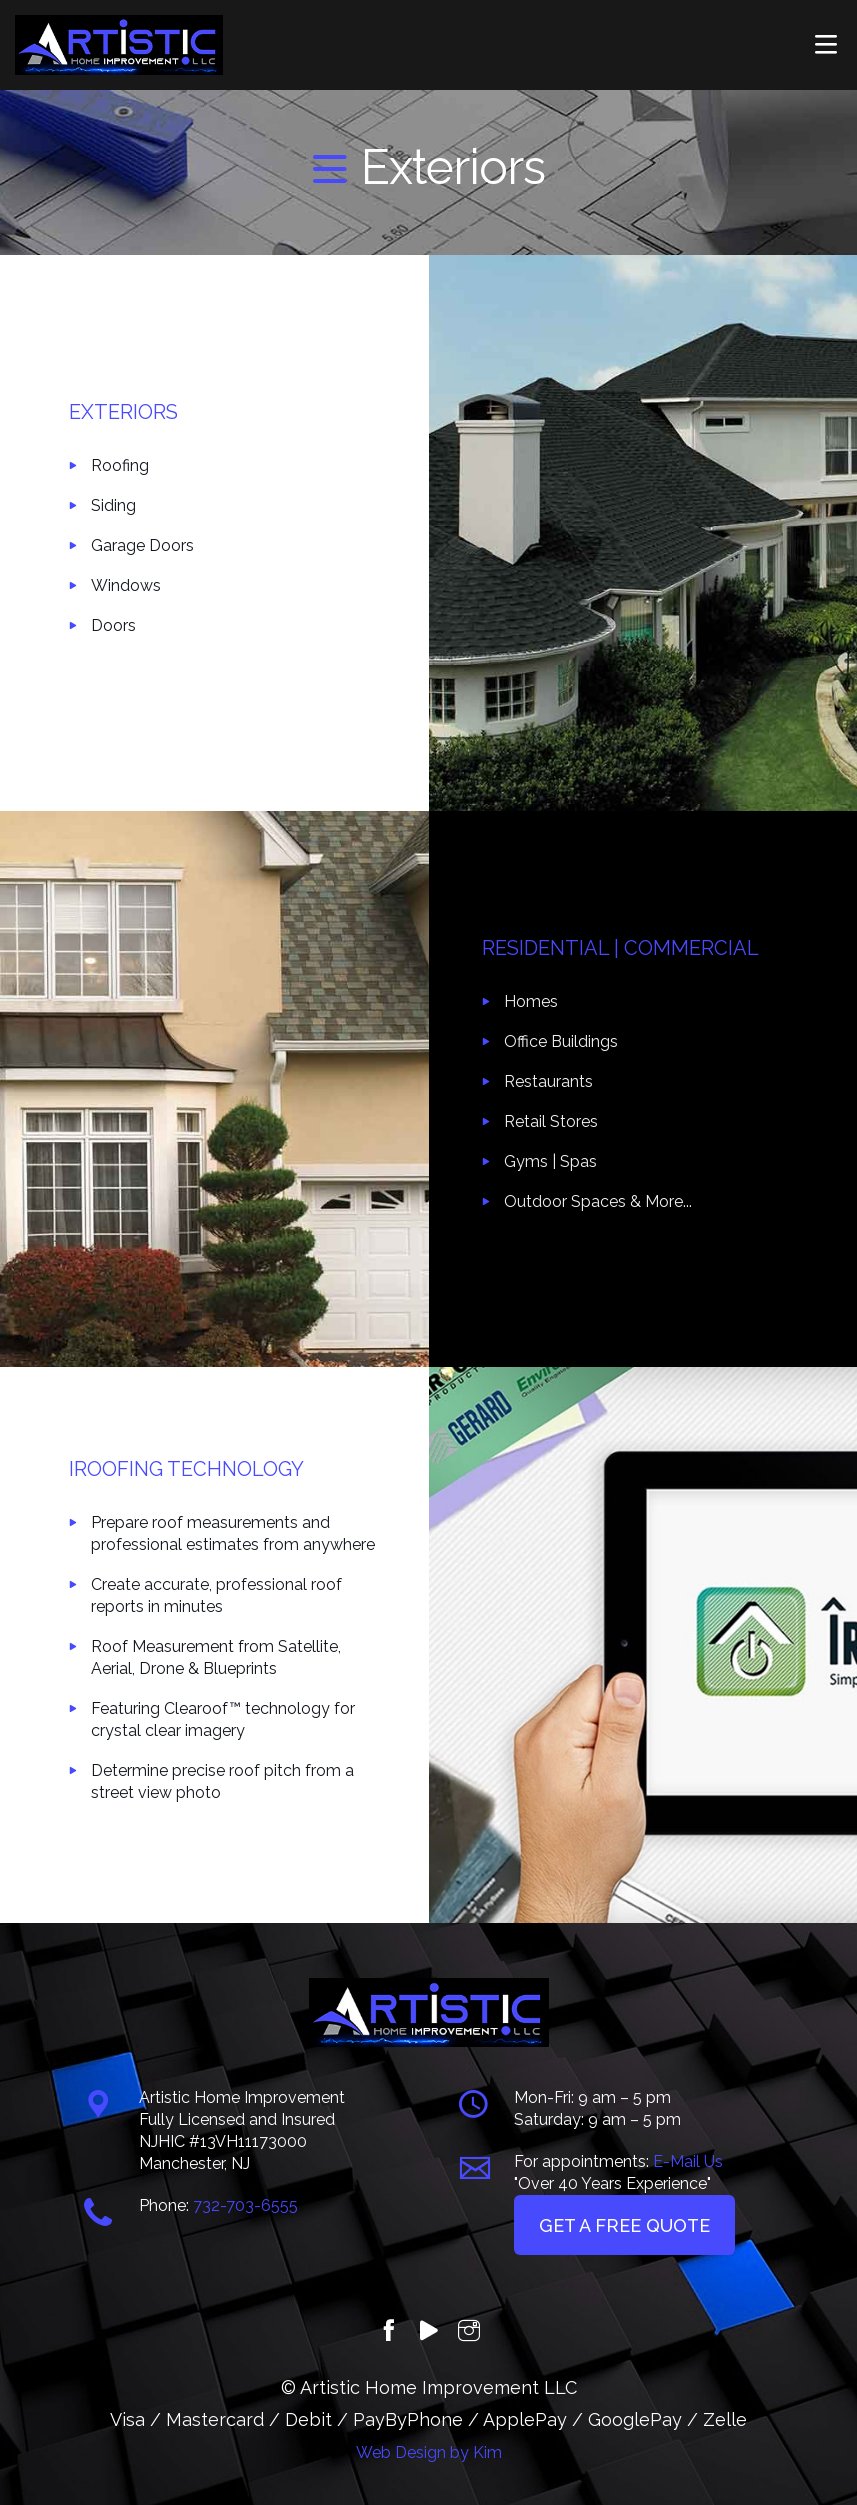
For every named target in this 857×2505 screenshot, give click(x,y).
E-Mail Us (688, 2161)
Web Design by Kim (429, 2452)
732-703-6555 (245, 2205)
